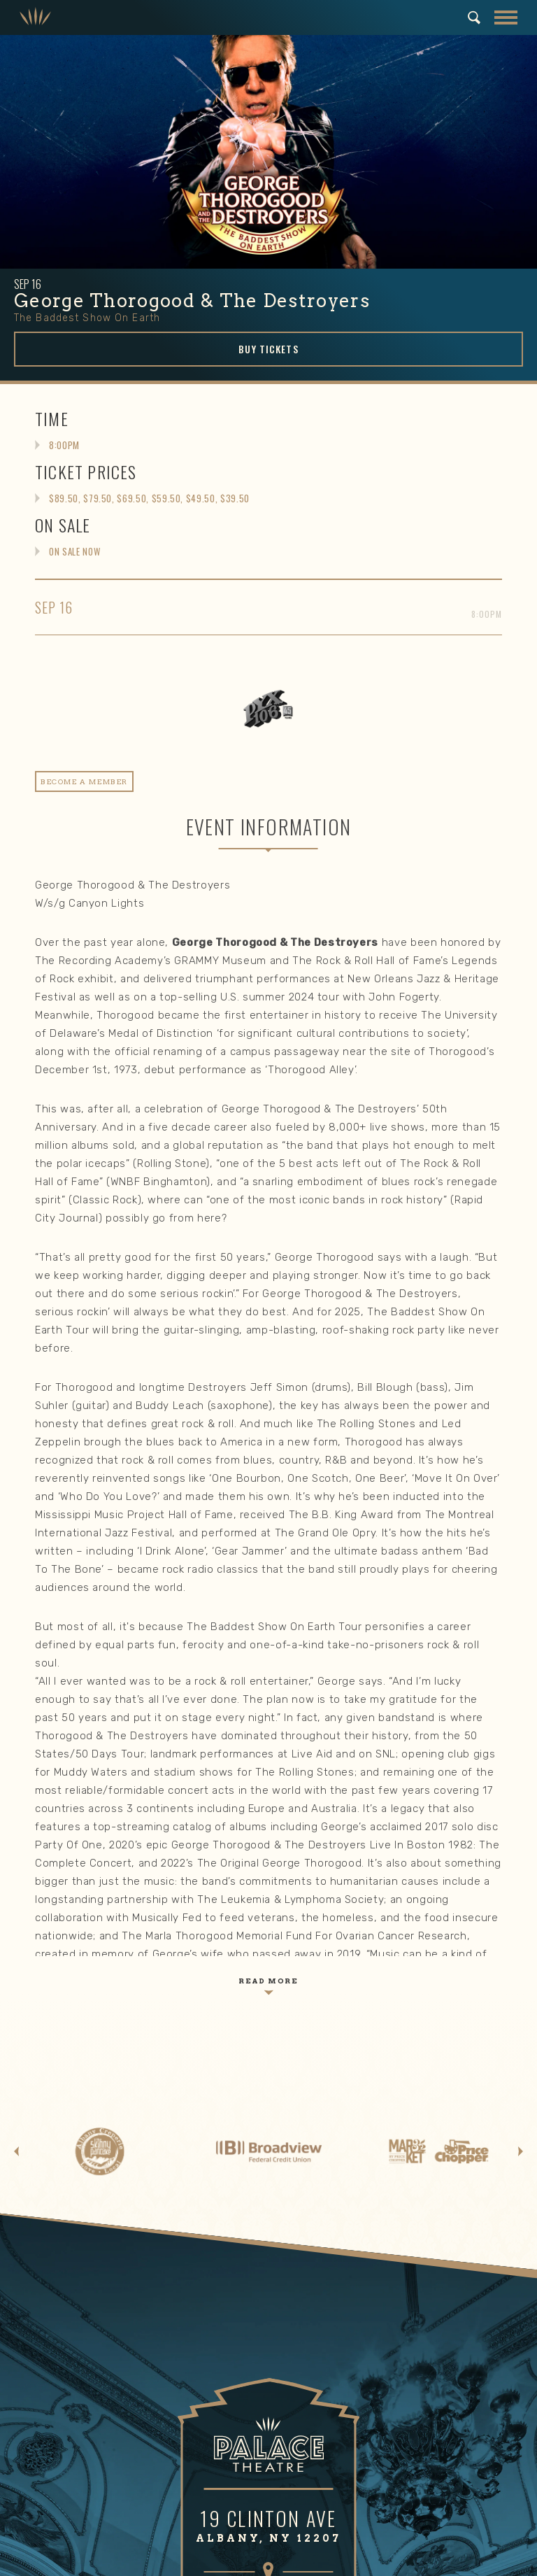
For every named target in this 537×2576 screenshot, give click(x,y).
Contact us (363, 2314)
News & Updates (376, 2446)
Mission (355, 2384)
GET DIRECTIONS (268, 1784)
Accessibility (368, 2183)
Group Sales (76, 2167)
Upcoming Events (88, 2137)
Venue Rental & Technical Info (407, 2461)
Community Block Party (102, 2384)
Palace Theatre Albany (35, 17)
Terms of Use (266, 2560)
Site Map (317, 2560)
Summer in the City (92, 2369)
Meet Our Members (381, 2299)
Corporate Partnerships (102, 2283)
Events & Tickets (93, 2109)
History (355, 2369)
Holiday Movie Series (96, 2400)
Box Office (72, 2152)
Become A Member (84, 781)
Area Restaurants (379, 2152)
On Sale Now (74, 551)
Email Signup (78, 2198)
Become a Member (380, 2268)
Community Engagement (109, 2341)
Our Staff (360, 2430)
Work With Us (368, 2477)
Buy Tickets (268, 348)
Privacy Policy (204, 2560)
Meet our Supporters (95, 2299)
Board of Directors (381, 2415)
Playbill (65, 2314)
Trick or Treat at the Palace (111, 2415)
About (354, 2341)
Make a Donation (85, 2268)
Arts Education (82, 2430)
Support (71, 2240)
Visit (351, 2109)
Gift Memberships (379, 2283)
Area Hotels (365, 2167)
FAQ (347, 2198)
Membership (369, 2240)
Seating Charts (83, 2183)
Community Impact (381, 2400)
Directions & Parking (386, 2137)
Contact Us (364, 2492)
